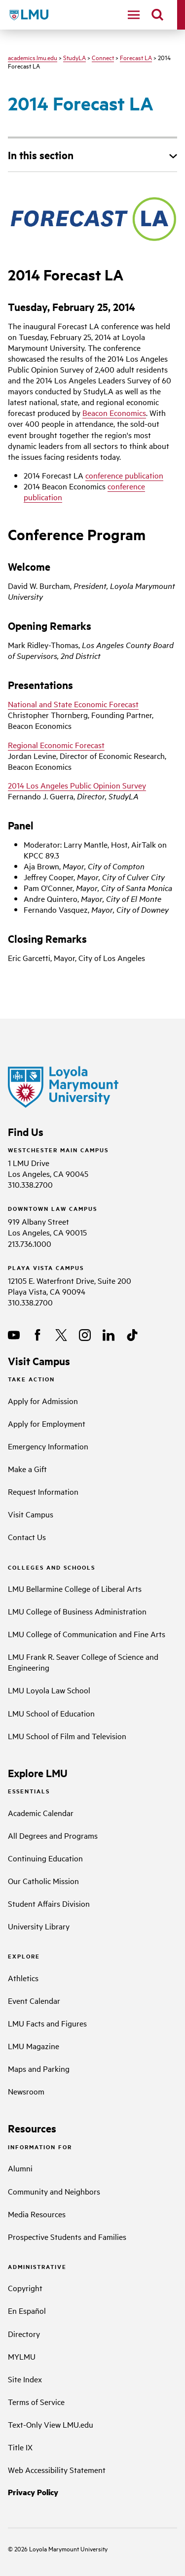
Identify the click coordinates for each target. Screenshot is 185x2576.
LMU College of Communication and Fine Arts (86, 1633)
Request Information (43, 1491)
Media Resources (37, 2213)
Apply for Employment (46, 1423)
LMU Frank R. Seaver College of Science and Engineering (83, 1662)
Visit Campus (30, 1514)
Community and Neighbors (54, 2191)
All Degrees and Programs (53, 1835)
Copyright (25, 2287)
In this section (41, 155)
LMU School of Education (51, 1713)
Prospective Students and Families (67, 2236)
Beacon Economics (114, 412)
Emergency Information (48, 1446)
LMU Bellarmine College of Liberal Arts (75, 1588)
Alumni (20, 2168)
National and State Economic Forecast (73, 703)
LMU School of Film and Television (67, 1735)
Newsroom (26, 2091)
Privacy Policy (33, 2492)
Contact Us (27, 1536)
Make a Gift (27, 1468)
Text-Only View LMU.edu (50, 2424)
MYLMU (22, 2356)
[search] (157, 15)
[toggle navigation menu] (134, 15)
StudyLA (74, 57)
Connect (103, 57)
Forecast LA (136, 57)
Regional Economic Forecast (56, 744)
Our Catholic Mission (43, 1880)
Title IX (20, 2446)
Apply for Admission (43, 1400)
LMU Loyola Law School (49, 1689)
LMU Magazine (33, 2045)
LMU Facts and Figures (47, 2023)
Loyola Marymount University (61, 2548)
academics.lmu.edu (32, 57)
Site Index (25, 2378)
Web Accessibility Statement (57, 2469)
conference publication (124, 475)
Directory (24, 2333)
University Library (39, 1926)
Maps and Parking (39, 2068)
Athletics (23, 1977)
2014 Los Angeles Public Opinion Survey (77, 785)
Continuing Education (45, 1858)
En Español (27, 2310)
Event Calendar (34, 2000)
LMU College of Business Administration (77, 1611)
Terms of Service (36, 2401)
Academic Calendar (41, 1812)
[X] (61, 1335)
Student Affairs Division (49, 1903)
